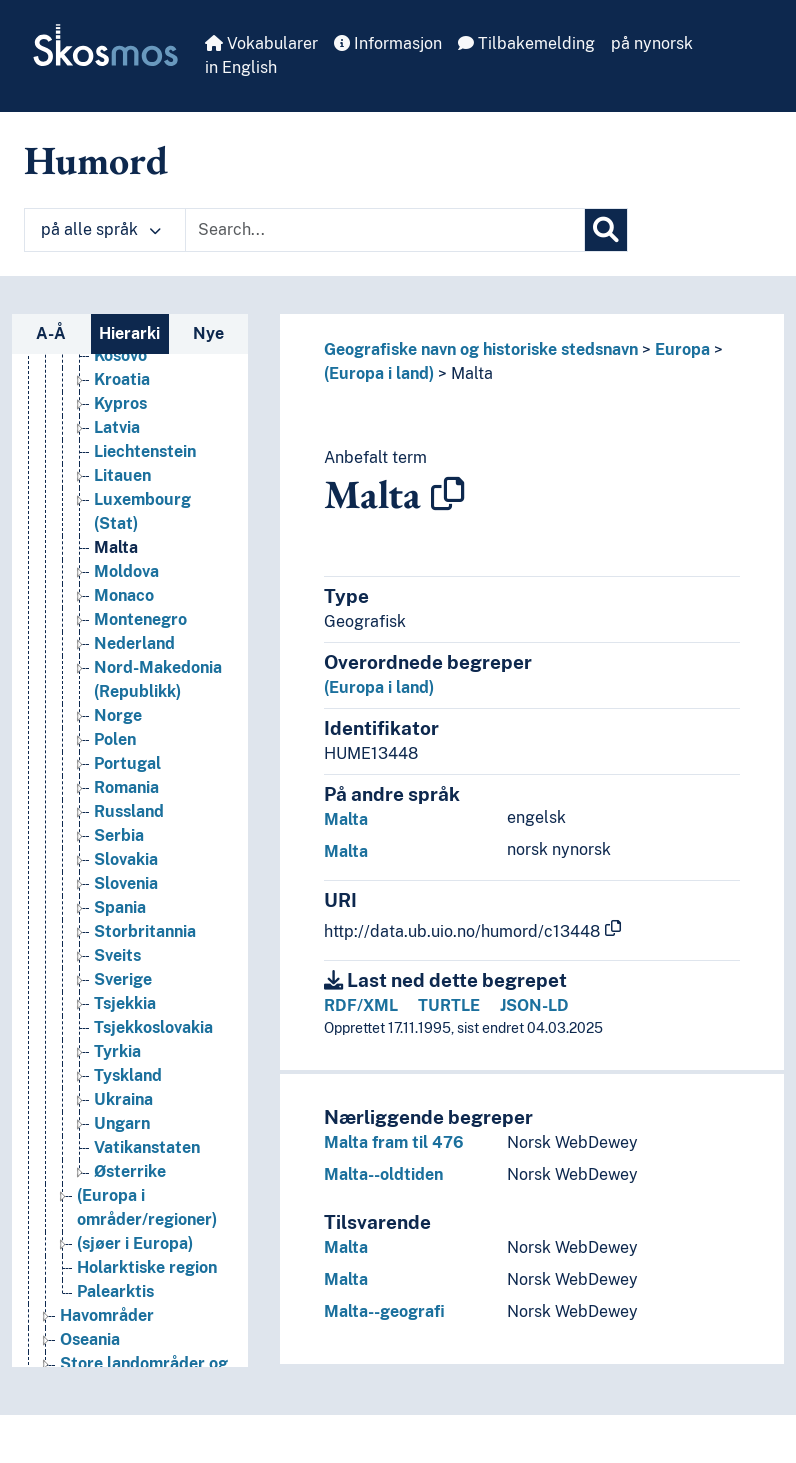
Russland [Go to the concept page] (129, 811)
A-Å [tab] (51, 333)
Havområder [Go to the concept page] (107, 1315)
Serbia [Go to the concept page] (119, 835)
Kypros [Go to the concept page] (120, 403)
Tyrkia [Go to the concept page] (117, 1051)
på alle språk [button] (101, 229)
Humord (96, 160)
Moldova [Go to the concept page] (126, 571)
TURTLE (449, 1005)
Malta (472, 373)
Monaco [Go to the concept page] (124, 595)
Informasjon (388, 43)
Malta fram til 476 (394, 1142)
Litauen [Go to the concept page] (122, 475)
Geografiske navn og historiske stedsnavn (481, 349)
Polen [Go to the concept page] (115, 739)
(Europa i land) (379, 373)
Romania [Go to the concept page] (126, 787)
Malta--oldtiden (383, 1174)
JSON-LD (534, 1005)
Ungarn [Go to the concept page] (122, 1123)
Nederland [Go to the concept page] (134, 643)
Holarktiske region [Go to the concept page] (147, 1267)
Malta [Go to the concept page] (116, 547)
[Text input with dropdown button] (385, 230)
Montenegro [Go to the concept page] (140, 619)
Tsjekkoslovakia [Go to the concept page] (153, 1027)
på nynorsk (652, 43)
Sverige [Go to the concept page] (123, 979)
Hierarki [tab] (129, 333)
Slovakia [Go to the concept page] (126, 859)
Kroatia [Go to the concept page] (122, 379)
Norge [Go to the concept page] (118, 715)
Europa (682, 349)
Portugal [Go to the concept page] (127, 763)
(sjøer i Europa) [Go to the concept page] (135, 1243)
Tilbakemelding (526, 43)
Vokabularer (261, 43)
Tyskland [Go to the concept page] (128, 1075)
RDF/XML (361, 1005)
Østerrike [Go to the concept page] (130, 1171)
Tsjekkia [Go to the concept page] (125, 1003)
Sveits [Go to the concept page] (117, 955)
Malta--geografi (384, 1311)
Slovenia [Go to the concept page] (126, 883)
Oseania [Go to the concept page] (90, 1339)
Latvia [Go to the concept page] (117, 427)
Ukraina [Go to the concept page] (123, 1099)
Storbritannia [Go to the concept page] (145, 931)
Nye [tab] (208, 333)
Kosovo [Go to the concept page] (120, 355)
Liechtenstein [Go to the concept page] (145, 451)
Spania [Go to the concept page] (120, 907)
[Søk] (606, 230)
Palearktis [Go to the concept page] (115, 1291)
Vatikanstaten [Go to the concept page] (147, 1147)
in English (241, 67)
